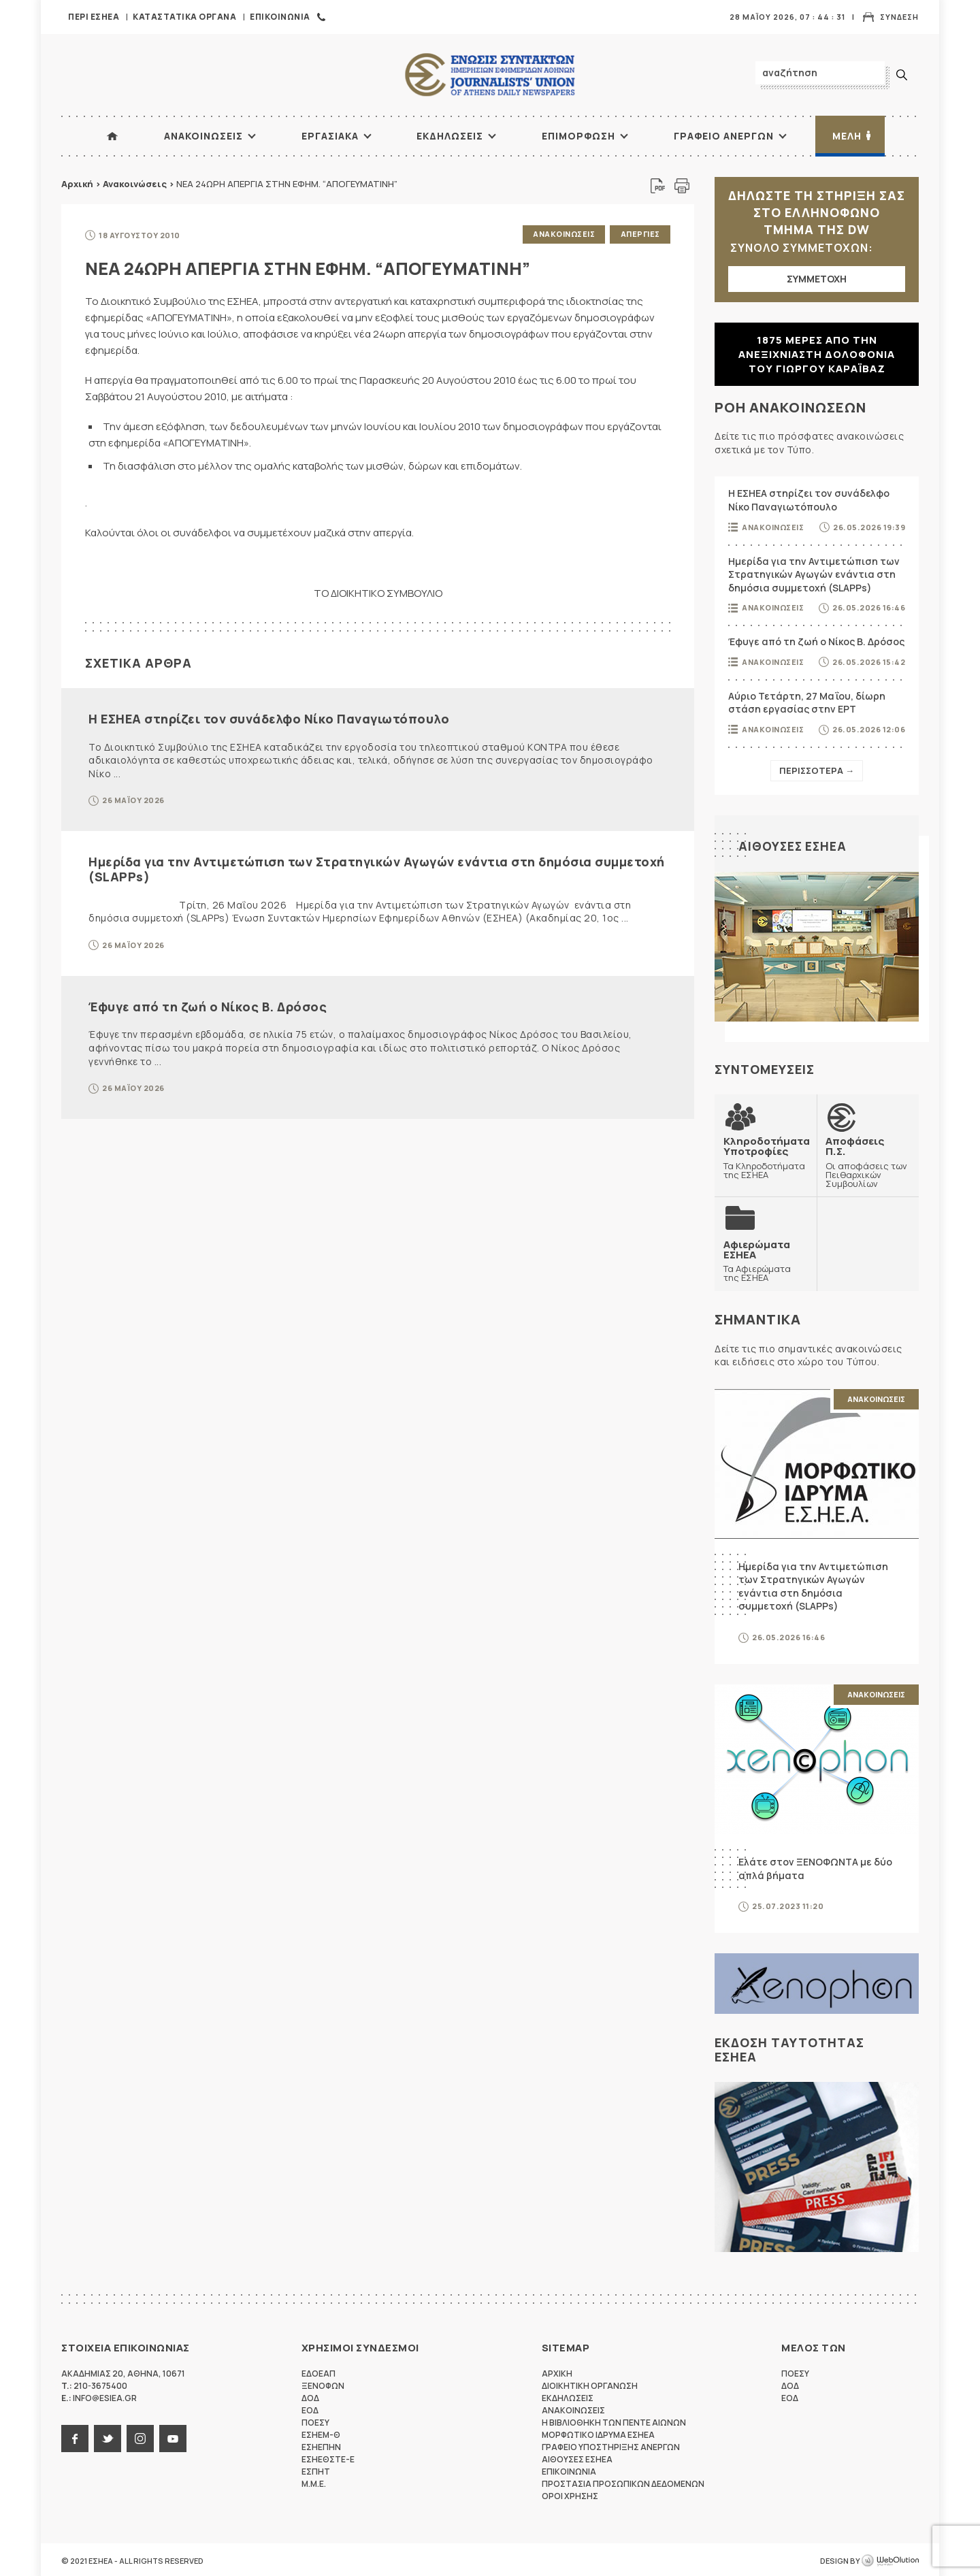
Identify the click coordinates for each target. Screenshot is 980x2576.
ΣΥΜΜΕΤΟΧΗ (817, 278)
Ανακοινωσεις (203, 135)
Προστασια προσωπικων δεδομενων (623, 2482)
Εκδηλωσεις (449, 135)
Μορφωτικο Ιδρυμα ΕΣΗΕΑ (598, 2433)
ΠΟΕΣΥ (315, 2420)
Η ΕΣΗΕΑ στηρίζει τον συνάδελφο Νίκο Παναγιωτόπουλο (268, 717)
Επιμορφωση (578, 135)
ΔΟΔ (310, 2396)
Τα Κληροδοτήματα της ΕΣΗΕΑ (766, 1156)
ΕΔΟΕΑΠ (318, 2371)
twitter (107, 2436)
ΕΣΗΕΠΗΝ (321, 2445)
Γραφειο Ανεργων (724, 135)
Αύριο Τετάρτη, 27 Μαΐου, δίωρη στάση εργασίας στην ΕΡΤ (806, 702)
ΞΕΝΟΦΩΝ (322, 2384)
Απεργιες (639, 234)
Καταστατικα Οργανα (184, 16)
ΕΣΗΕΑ (490, 75)
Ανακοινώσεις (135, 184)
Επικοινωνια (280, 16)
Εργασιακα (330, 135)
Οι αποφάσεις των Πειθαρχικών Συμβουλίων (868, 1161)
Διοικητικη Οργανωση (590, 2384)
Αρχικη (557, 2371)
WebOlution (890, 2559)
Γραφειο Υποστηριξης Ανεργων (611, 2445)
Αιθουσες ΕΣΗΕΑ (793, 846)
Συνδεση (899, 17)
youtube (172, 2436)
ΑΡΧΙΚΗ (112, 136)
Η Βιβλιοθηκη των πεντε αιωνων (614, 2420)
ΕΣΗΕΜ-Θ (320, 2433)
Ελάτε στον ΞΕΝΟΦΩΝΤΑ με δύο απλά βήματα (815, 1866)
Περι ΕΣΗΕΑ (93, 16)
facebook (74, 2436)
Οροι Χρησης (570, 2494)
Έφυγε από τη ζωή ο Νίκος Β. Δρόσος (207, 1004)
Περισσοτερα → (816, 770)
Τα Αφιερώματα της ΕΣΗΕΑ (765, 1258)
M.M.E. (313, 2482)
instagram (140, 2436)
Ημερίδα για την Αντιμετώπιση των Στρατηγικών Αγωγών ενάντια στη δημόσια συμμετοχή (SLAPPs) (376, 867)
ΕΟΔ (309, 2408)
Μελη (847, 135)
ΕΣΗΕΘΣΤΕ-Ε (328, 2457)
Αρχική (77, 184)
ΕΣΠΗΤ (315, 2469)
